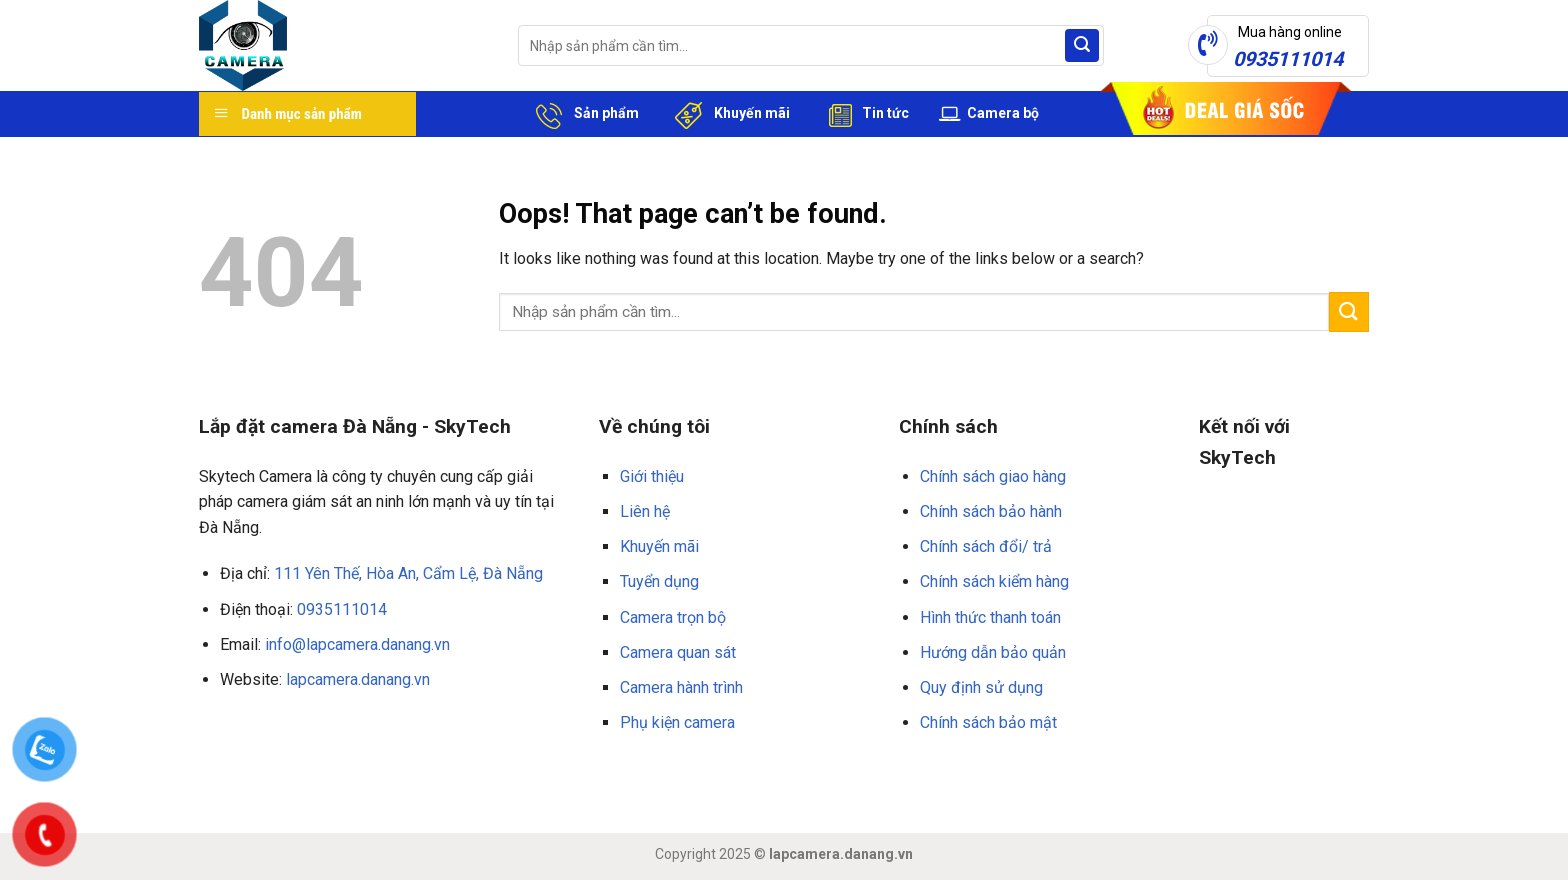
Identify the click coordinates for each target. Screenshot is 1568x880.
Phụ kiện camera (677, 722)
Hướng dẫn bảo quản (993, 652)
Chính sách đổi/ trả (986, 546)
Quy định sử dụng (981, 687)
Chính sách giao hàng (993, 476)
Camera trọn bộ (673, 617)
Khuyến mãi (729, 114)
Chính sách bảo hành (991, 511)
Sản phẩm (584, 114)
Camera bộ (989, 114)
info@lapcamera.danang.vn (357, 644)
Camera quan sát (678, 652)
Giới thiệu (652, 476)
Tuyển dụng (659, 581)
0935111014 (342, 609)
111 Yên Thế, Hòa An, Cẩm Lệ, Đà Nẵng (408, 573)
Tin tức (864, 114)
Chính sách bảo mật (988, 722)
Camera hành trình (681, 687)
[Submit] (1082, 46)
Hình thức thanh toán (990, 617)
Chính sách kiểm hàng (994, 581)
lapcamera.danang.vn (358, 679)
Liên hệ (645, 511)
